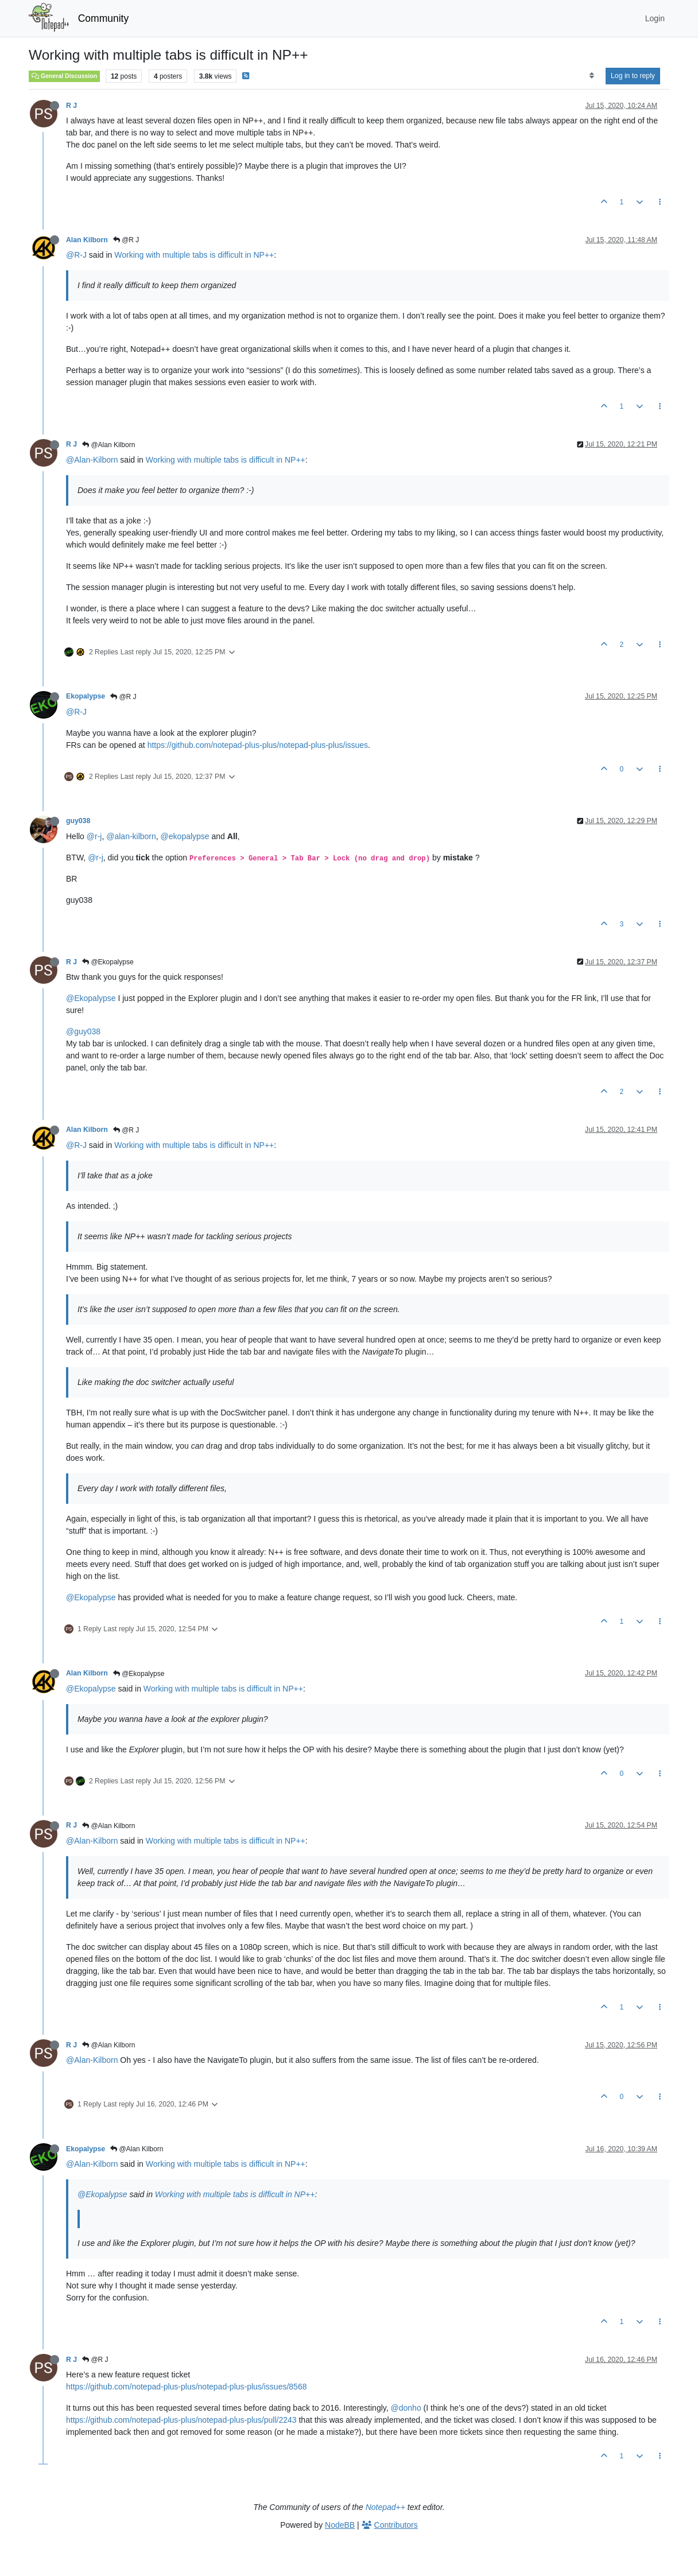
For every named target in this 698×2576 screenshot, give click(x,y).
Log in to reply (633, 76)
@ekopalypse (185, 836)
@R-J (76, 254)
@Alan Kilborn (108, 445)
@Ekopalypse (108, 962)
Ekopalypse (85, 696)
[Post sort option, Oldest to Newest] (591, 76)
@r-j (94, 836)
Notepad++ (385, 2507)
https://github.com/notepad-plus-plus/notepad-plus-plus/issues (258, 745)
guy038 (78, 821)
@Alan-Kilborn (92, 459)
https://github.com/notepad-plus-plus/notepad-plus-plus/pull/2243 (181, 2419)
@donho (406, 2407)
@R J (126, 240)
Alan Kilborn (87, 240)
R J (71, 106)
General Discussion (64, 75)
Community (103, 18)
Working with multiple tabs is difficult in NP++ (194, 254)
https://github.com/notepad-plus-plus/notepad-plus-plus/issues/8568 (186, 2386)
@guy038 (83, 1031)
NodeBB (340, 2525)
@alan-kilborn (131, 836)
